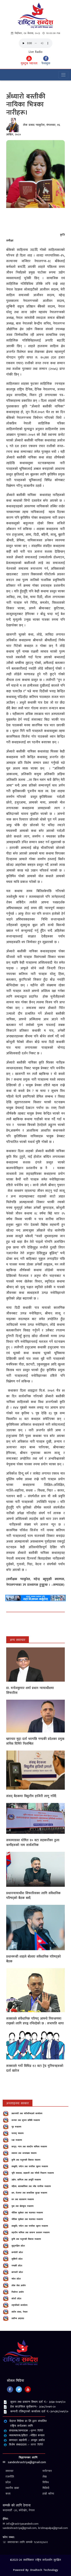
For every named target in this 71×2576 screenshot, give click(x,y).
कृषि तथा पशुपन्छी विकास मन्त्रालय (26, 2239)
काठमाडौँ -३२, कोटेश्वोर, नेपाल (19, 2510)
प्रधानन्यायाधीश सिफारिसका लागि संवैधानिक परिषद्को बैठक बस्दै (33, 1896)
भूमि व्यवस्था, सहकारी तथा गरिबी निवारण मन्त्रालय (33, 2173)
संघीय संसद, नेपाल (19, 2312)
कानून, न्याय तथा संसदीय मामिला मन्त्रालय (29, 2146)
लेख (44, 2476)
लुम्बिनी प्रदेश (17, 2259)
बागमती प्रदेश (17, 2272)
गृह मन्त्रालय (16, 2127)
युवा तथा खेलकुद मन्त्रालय (22, 2206)
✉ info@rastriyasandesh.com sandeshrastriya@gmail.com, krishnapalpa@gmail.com (35, 2525)
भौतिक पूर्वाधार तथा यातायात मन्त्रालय (27, 2212)
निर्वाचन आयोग (18, 2292)
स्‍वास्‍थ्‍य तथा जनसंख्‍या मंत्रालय (24, 2153)
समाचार (9, 2471)
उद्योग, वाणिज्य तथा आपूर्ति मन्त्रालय (26, 2180)
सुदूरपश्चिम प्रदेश (18, 2246)
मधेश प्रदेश (16, 2279)
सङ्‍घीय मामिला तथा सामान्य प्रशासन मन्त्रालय (31, 2232)
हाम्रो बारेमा (48, 2493)
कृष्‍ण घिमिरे (37, 2430)
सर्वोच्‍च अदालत (18, 2318)
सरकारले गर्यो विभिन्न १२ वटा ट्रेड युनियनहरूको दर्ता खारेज (34, 2068)
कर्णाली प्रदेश (17, 2252)
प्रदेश (8, 2482)
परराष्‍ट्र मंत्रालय (18, 2133)
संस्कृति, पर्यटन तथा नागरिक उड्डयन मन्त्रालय (30, 2166)
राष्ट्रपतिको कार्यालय (19, 2305)
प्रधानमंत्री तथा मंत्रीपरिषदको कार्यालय (27, 2113)
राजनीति (9, 2476)
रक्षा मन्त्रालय (17, 2140)
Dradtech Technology (44, 2570)
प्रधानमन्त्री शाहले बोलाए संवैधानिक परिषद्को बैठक (33, 1959)
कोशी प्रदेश (16, 2298)
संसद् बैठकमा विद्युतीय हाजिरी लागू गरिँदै (31, 1796)
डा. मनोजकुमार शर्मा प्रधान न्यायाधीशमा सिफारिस (30, 1691)
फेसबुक (45, 61)
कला (7, 2493)
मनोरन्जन (47, 2471)
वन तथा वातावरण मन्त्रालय (23, 2199)
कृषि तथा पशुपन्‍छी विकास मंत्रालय (26, 2160)
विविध (45, 2482)
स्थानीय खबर (12, 2488)
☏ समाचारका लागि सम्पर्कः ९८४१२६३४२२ (25, 2542)
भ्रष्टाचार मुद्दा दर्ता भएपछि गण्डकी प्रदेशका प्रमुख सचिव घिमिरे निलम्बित (35, 1741)
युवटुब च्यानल (29, 61)
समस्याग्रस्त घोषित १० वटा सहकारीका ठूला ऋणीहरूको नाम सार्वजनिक (32, 1843)
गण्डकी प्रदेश (17, 2265)
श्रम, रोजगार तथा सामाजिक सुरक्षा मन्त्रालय (29, 2193)
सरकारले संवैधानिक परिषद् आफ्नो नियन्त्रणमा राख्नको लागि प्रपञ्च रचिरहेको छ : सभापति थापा (35, 2021)
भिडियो (45, 2488)
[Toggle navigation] (63, 74)
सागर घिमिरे (37, 2444)
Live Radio (35, 52)
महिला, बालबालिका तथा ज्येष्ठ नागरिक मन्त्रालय (31, 2186)
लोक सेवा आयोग (19, 2285)
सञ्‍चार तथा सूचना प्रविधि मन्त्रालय (26, 2120)
